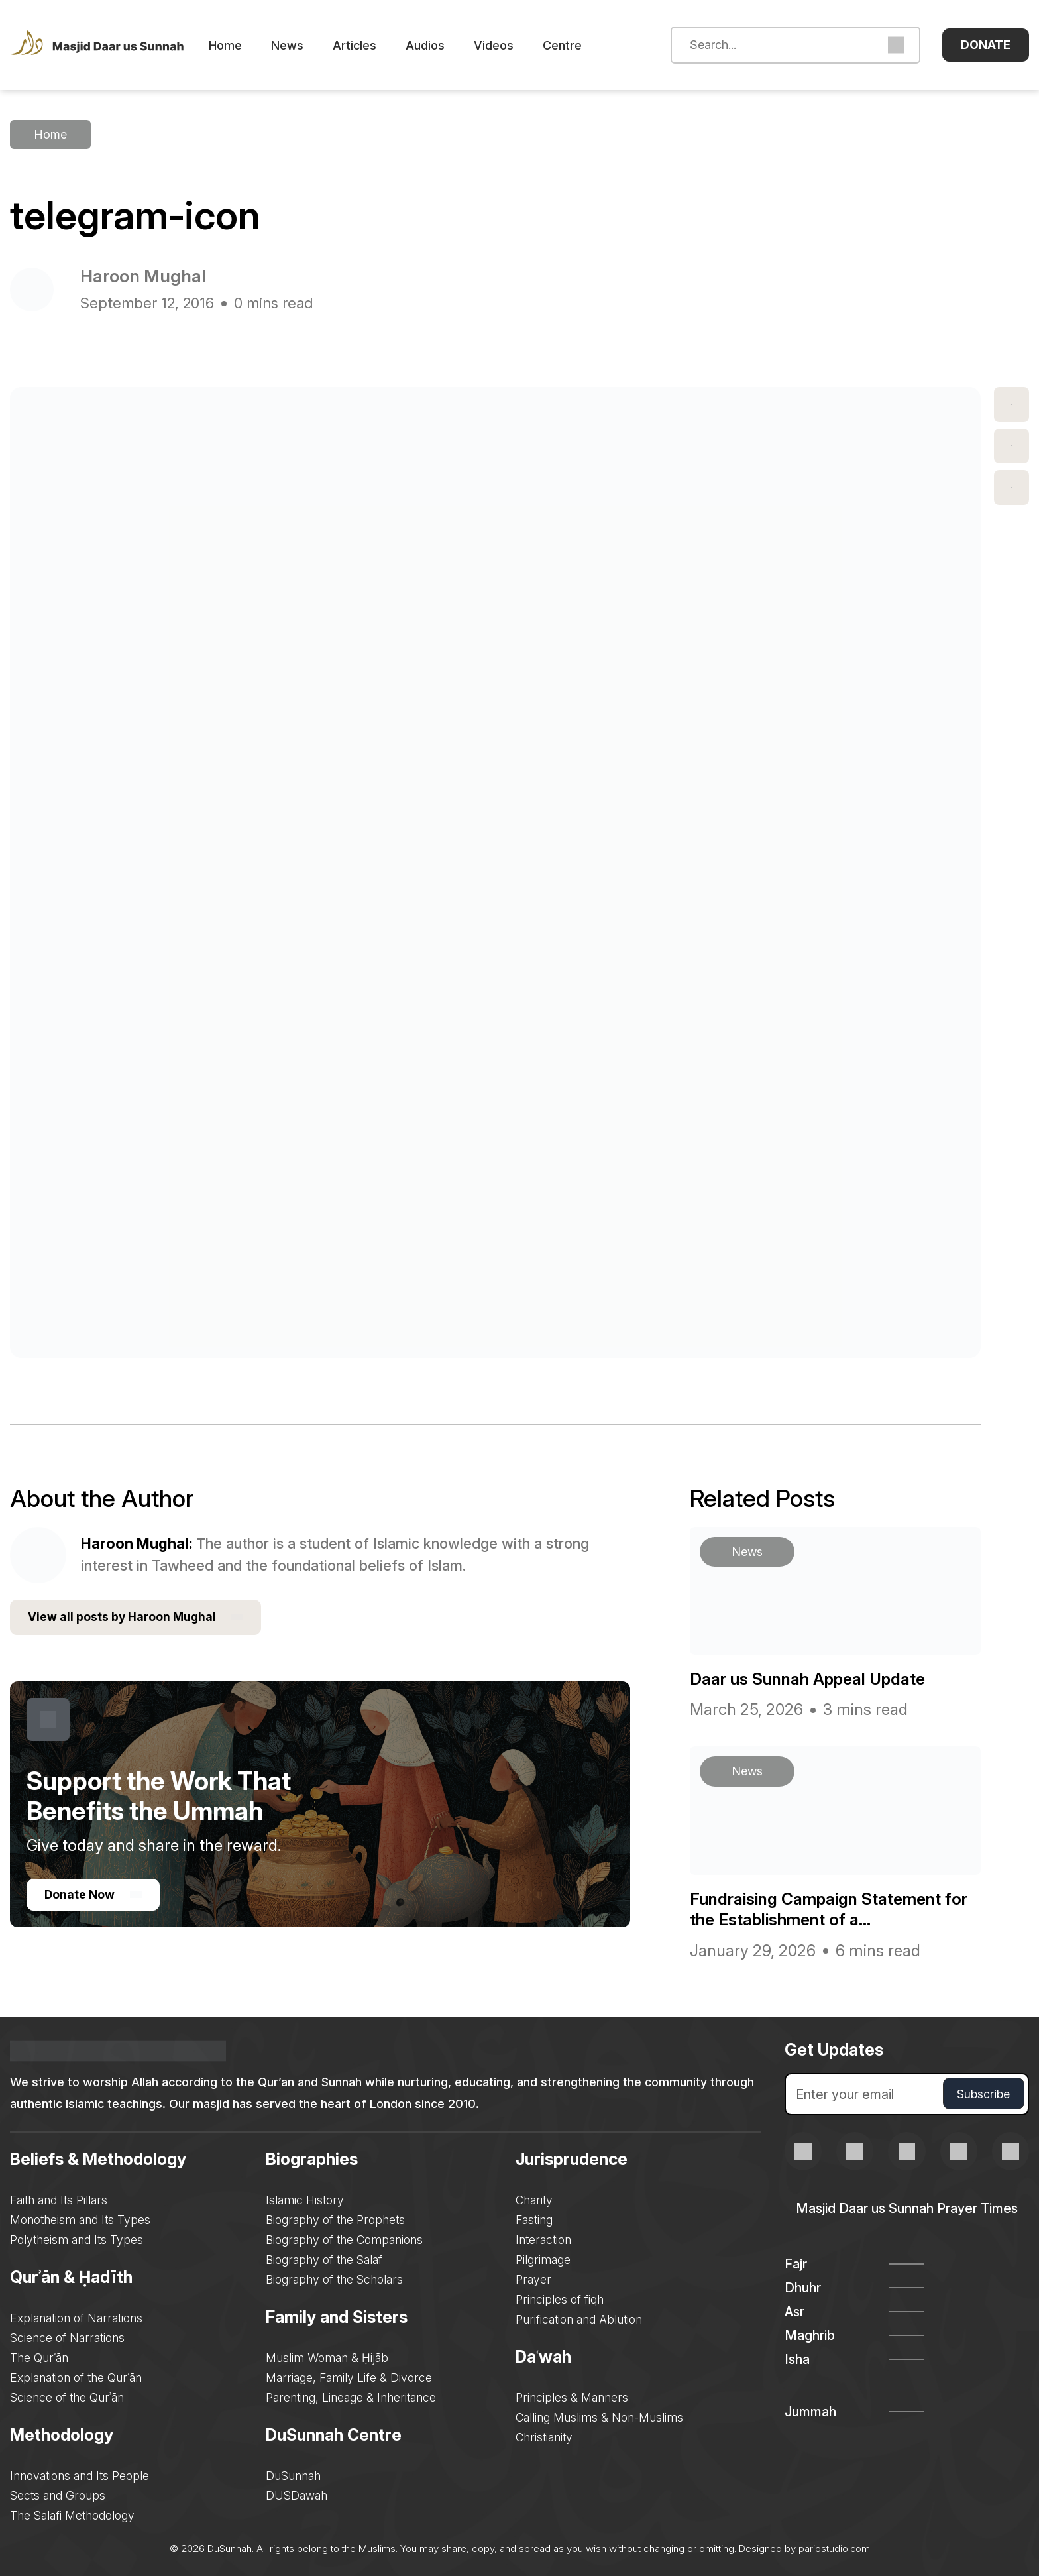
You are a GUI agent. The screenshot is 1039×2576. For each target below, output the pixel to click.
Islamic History (305, 2198)
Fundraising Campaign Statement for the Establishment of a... (825, 1906)
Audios (441, 45)
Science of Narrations (68, 2336)
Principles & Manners (573, 2395)
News (304, 45)
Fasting (536, 2218)
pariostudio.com (834, 2546)
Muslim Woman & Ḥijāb (327, 2356)
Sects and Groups (58, 2493)
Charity (536, 2198)
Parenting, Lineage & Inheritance (351, 2395)
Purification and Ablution (581, 2317)
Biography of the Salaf (325, 2258)
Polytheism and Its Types (77, 2238)
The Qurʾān (39, 2356)
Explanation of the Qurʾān (76, 2375)
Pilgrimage (544, 2258)
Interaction (545, 2238)
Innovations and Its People (80, 2474)
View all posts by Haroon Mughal (137, 1616)
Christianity (546, 2435)
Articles (371, 45)
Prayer (535, 2277)
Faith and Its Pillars (59, 2198)
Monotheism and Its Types (81, 2218)
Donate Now (94, 1894)
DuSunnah (293, 2474)
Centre (578, 45)
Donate (986, 45)
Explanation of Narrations (77, 2316)
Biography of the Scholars (335, 2277)
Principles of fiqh (561, 2297)
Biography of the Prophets (336, 2218)
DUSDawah (297, 2493)
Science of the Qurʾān (67, 2395)
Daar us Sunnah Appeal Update (816, 1677)
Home (241, 45)
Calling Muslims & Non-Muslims (601, 2415)
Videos (510, 45)
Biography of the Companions (345, 2238)
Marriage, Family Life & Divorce (349, 2375)
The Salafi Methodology (73, 2513)
